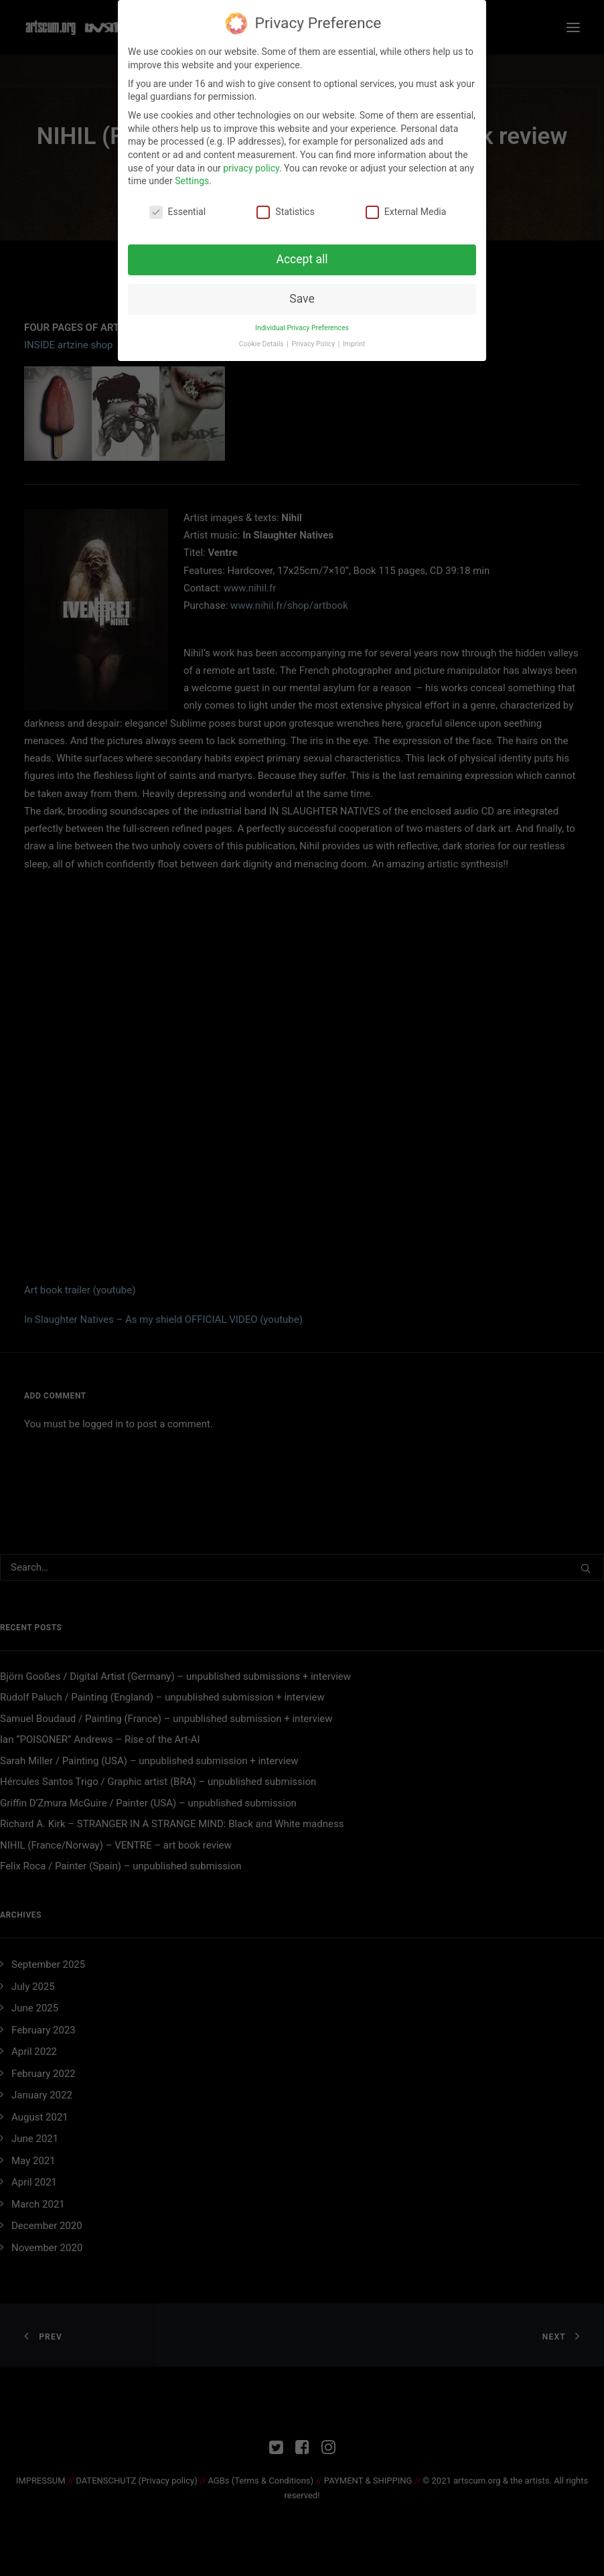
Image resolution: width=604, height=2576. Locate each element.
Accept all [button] (302, 256)
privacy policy (251, 164)
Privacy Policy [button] (314, 341)
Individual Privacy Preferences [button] (302, 325)
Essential (177, 209)
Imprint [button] (354, 341)
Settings (192, 178)
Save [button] (301, 296)
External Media (406, 209)
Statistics (285, 209)
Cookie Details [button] (262, 341)
